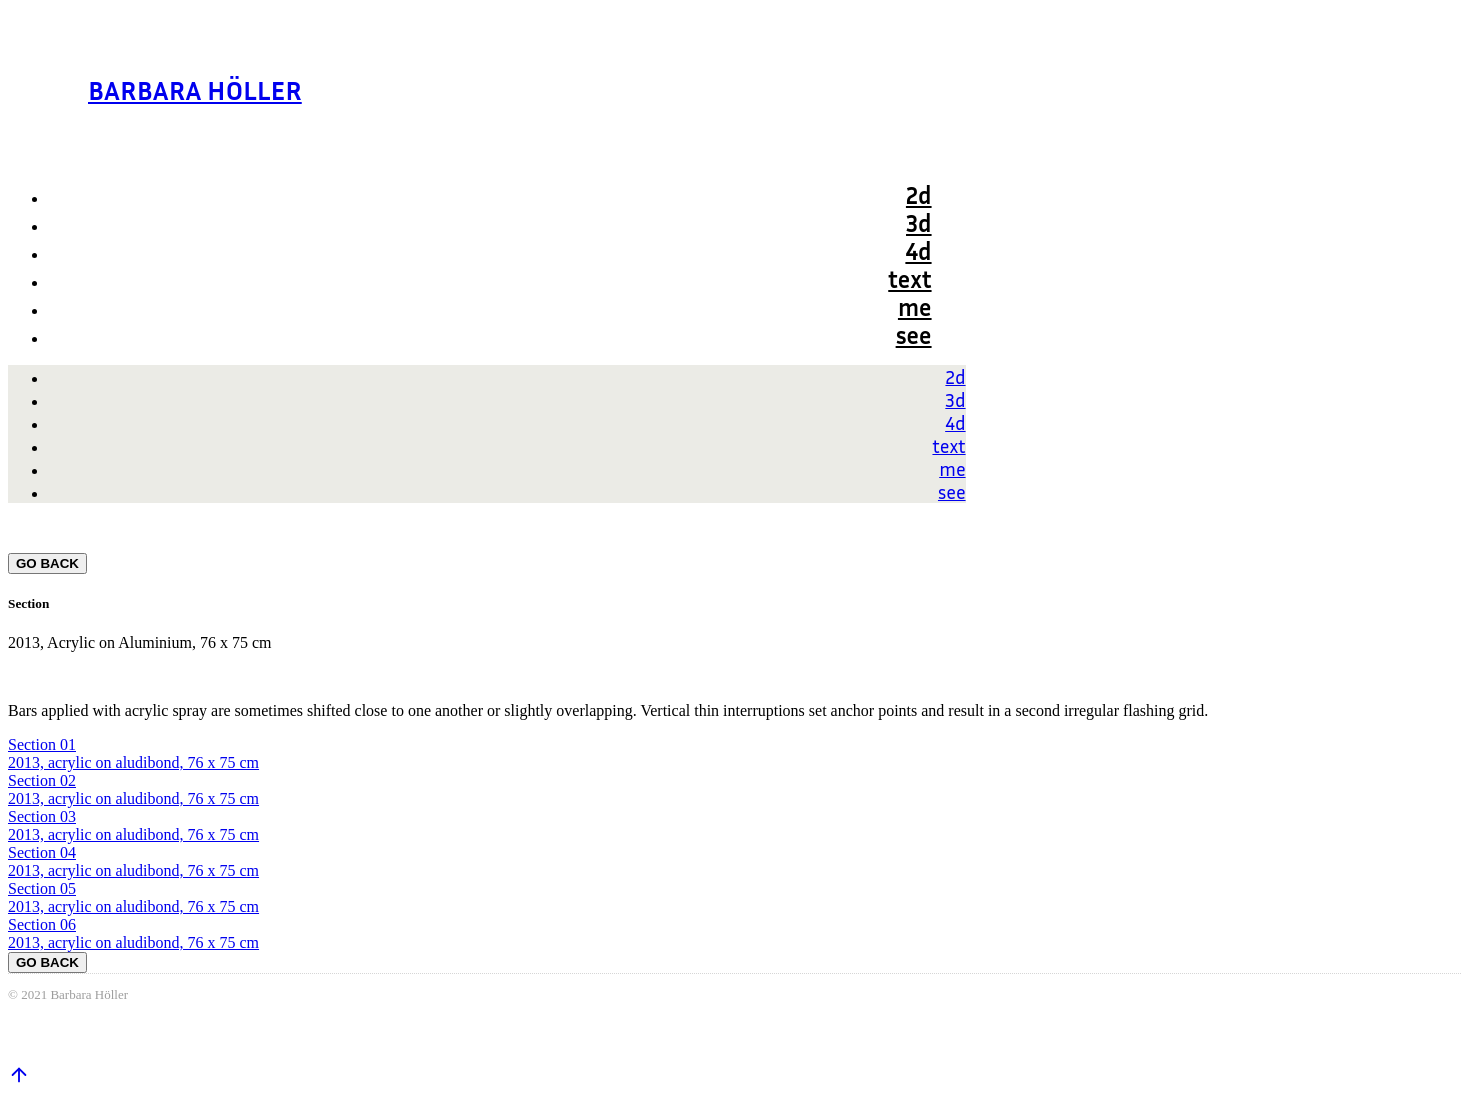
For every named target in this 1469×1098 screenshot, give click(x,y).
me (915, 307)
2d (919, 195)
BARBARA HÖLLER (195, 89)
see (914, 335)
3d (919, 223)
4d (918, 251)
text (909, 279)
